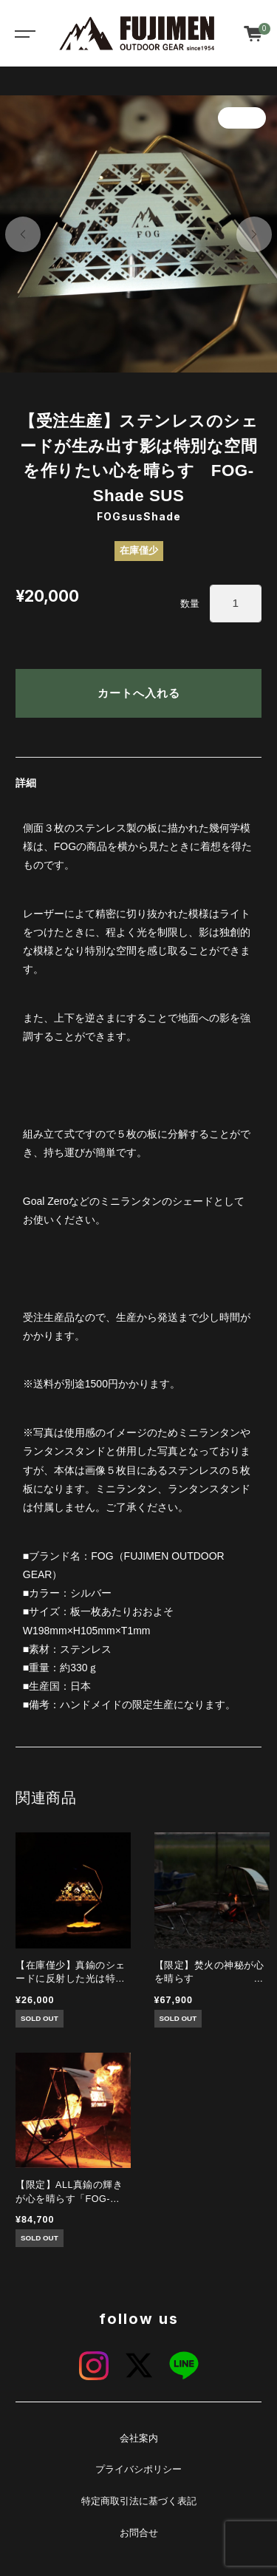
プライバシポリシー (138, 2469)
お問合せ (139, 2533)
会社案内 (139, 2438)
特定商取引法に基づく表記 (138, 2501)
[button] (23, 234)
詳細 (26, 783)
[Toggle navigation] (22, 33)
